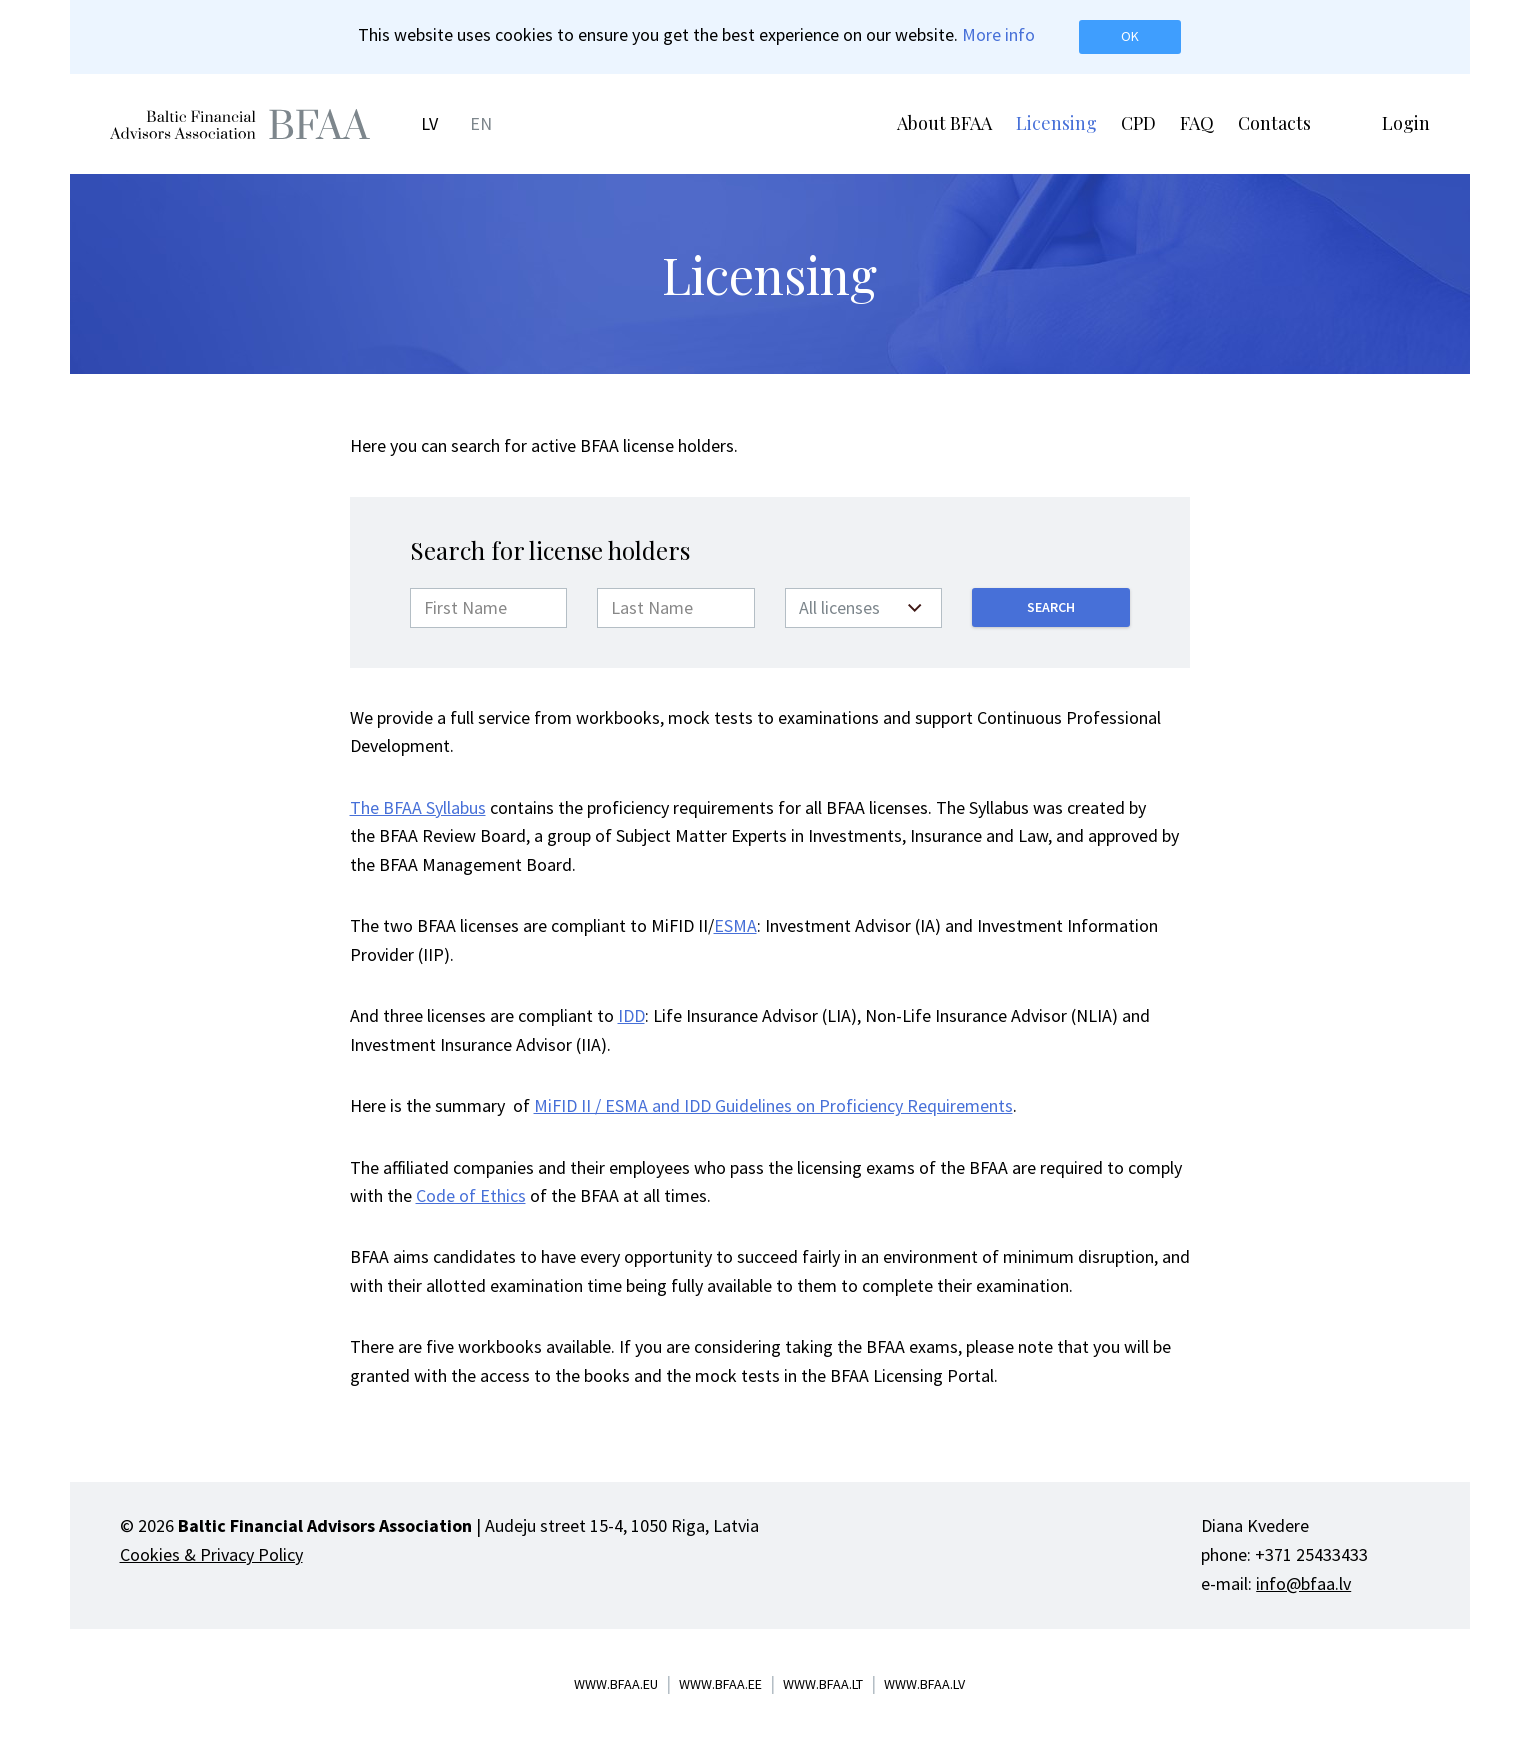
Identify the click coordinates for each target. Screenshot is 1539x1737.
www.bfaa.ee (720, 1684)
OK (1130, 36)
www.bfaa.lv (924, 1684)
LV (429, 123)
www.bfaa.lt (823, 1684)
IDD (631, 1015)
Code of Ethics (471, 1195)
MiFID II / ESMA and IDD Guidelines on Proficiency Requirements (773, 1105)
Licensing (1056, 123)
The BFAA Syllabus (418, 807)
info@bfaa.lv (1303, 1583)
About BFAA (944, 123)
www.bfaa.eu (616, 1684)
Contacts (1274, 123)
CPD (1138, 123)
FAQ (1197, 123)
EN (481, 123)
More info (998, 34)
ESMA (735, 925)
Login (1406, 123)
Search (1051, 607)
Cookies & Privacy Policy (211, 1554)
